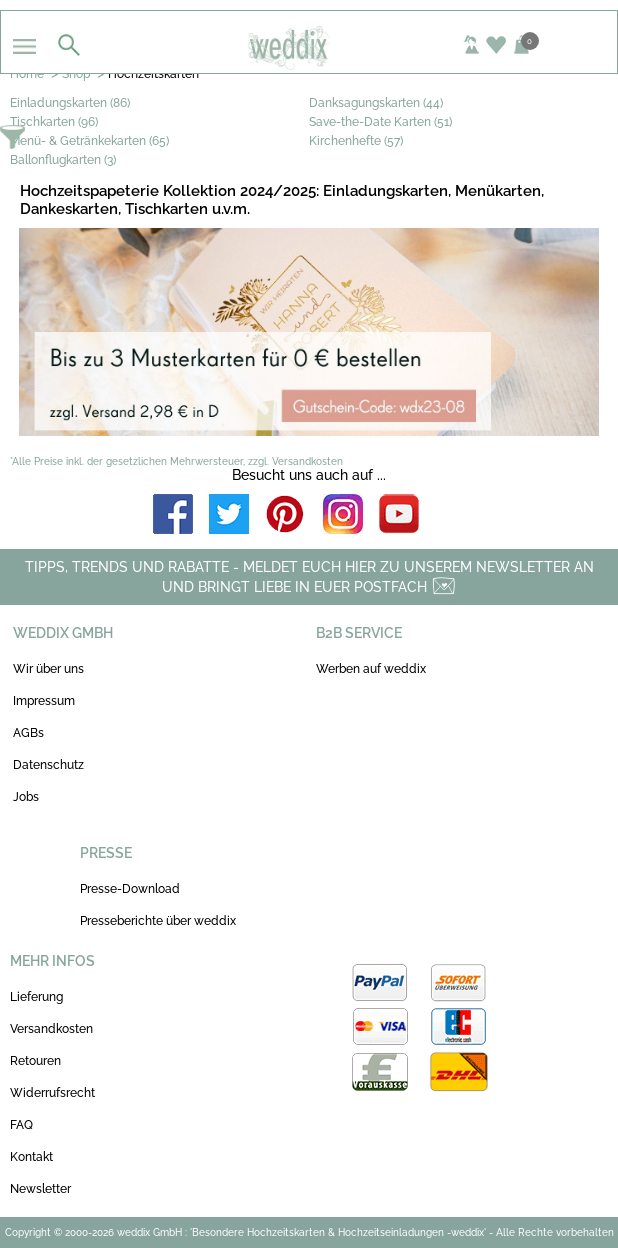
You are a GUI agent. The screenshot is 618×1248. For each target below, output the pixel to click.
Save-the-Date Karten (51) (380, 122)
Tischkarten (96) (54, 122)
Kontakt (31, 1157)
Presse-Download (130, 889)
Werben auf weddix (371, 669)
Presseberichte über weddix (158, 921)
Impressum (44, 701)
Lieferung (36, 997)
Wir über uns (48, 669)
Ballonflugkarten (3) (63, 160)
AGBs (28, 733)
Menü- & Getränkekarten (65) (89, 141)
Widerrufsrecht (52, 1093)
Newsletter (40, 1189)
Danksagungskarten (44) (376, 103)
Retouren (35, 1061)
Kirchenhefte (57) (356, 141)
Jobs (26, 797)
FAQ (21, 1125)
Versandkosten (51, 1029)
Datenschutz (48, 765)
